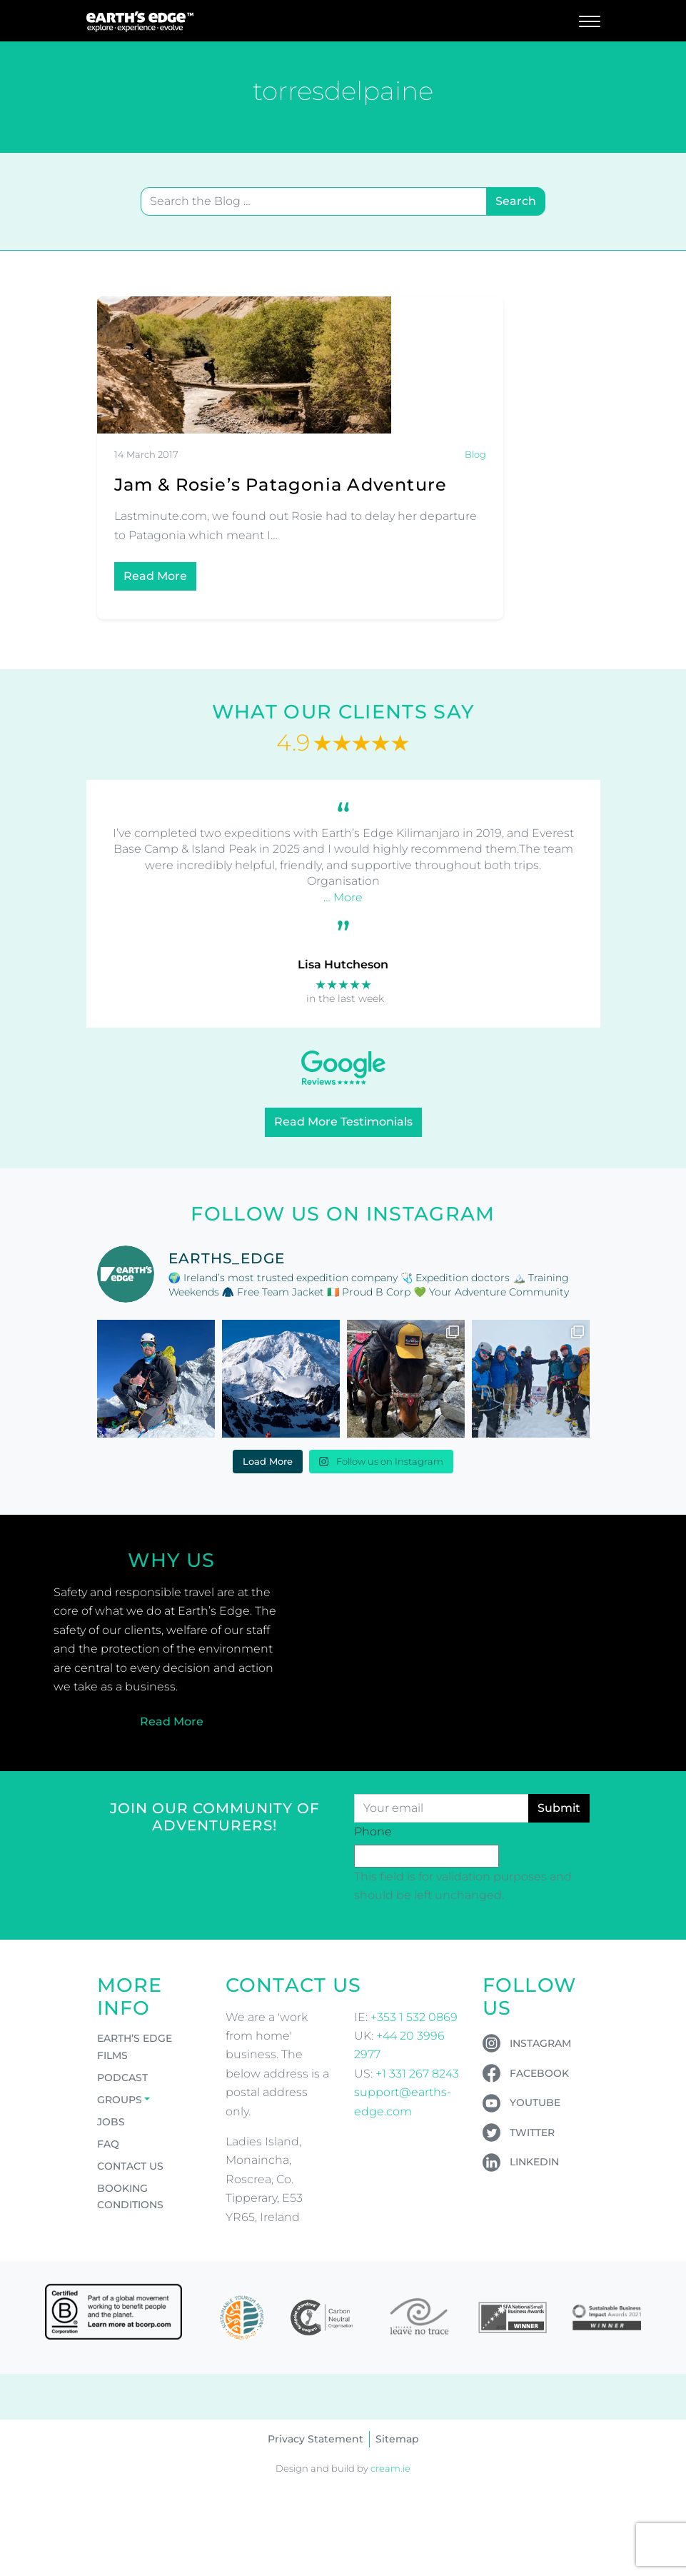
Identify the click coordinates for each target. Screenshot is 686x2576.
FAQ (108, 2144)
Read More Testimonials (343, 1121)
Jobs (111, 2121)
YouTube (535, 2102)
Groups (119, 2099)
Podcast (122, 2077)
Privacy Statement (315, 2438)
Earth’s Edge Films (134, 2046)
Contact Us (130, 2166)
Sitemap (397, 2438)
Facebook (539, 2073)
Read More (155, 576)
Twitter (532, 2132)
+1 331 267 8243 (417, 2073)
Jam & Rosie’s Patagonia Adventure (281, 484)
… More (343, 897)
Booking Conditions (130, 2196)
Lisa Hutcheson (343, 964)
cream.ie (390, 2468)
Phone (373, 1831)
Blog (475, 454)
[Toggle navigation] (589, 21)
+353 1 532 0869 (414, 2017)
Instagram (540, 2043)
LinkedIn (534, 2161)
